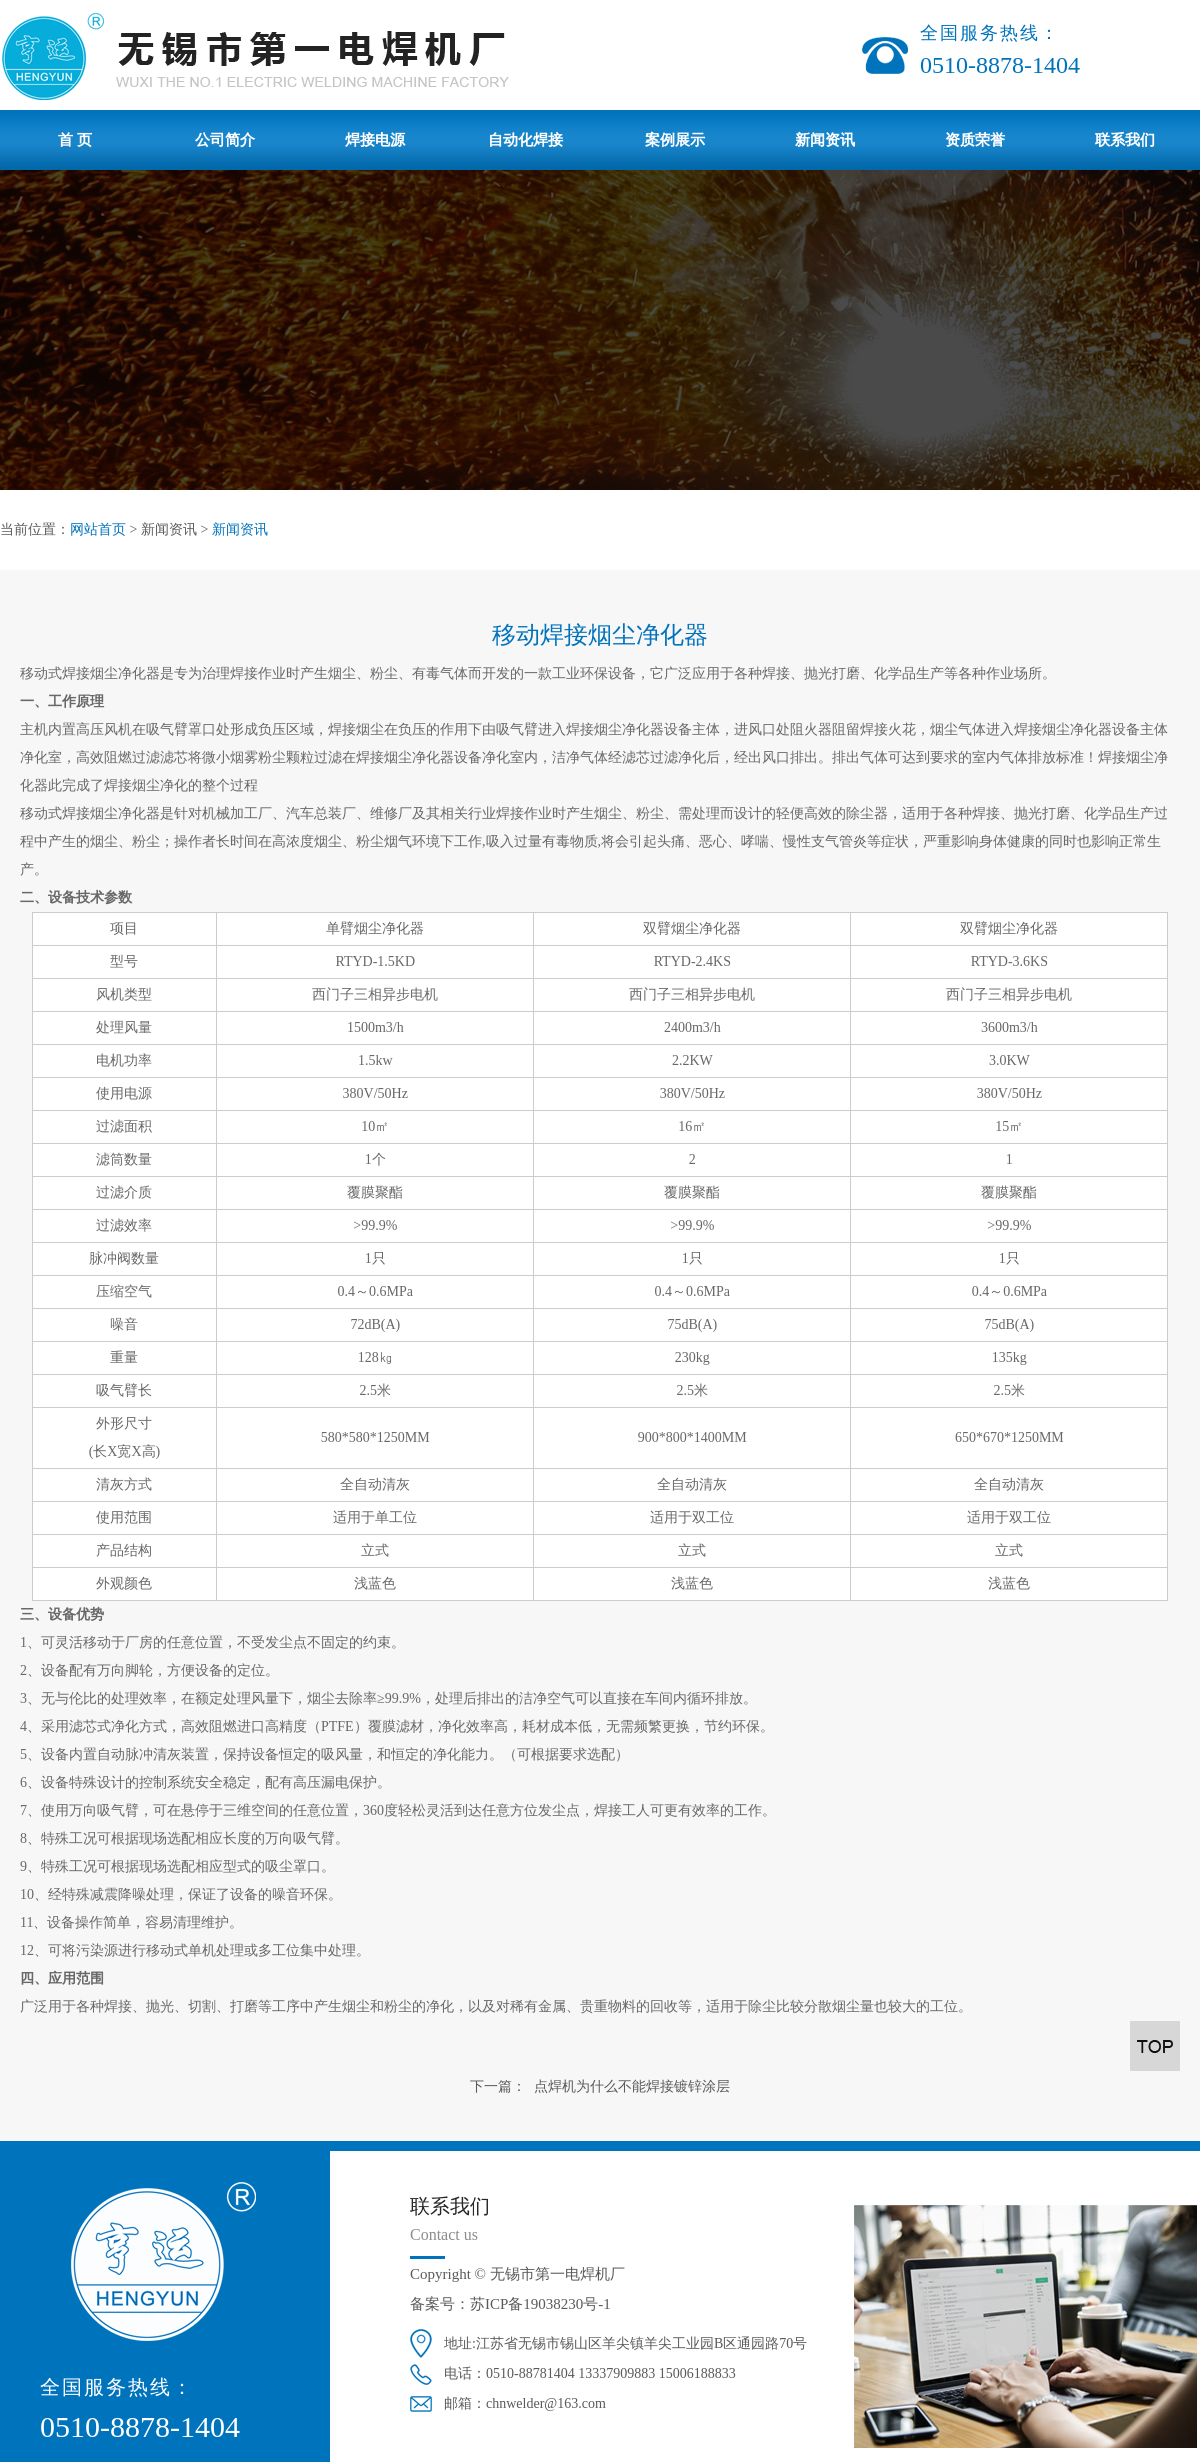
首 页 (75, 140)
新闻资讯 (825, 140)
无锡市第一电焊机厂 (557, 2274)
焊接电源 (375, 140)
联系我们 (1125, 140)
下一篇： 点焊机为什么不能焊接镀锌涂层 (600, 2086)
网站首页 (98, 529)
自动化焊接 (525, 140)
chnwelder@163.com (546, 2403)
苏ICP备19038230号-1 (540, 2304)
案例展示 (675, 140)
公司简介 (225, 140)
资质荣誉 (975, 140)
